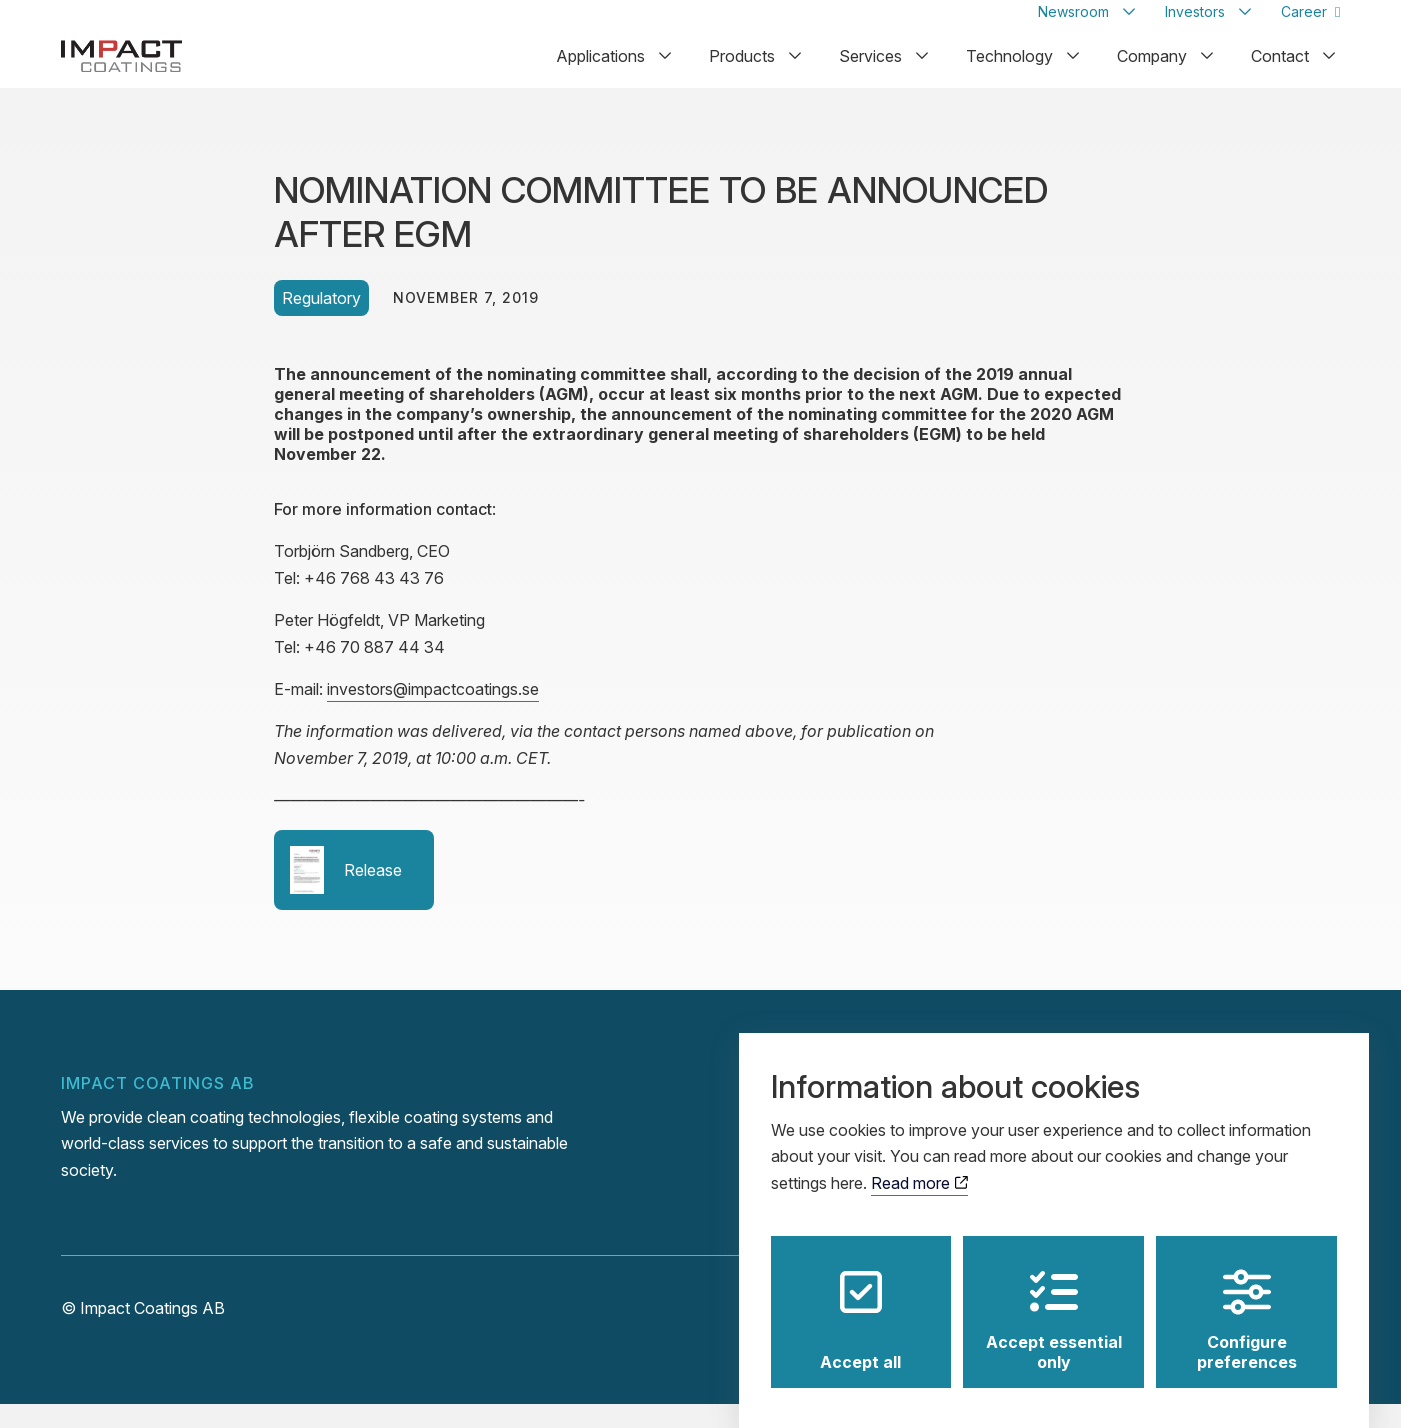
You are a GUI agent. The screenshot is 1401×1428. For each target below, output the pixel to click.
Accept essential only (1054, 1302)
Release (346, 894)
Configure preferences (1247, 1302)
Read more (919, 1164)
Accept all (860, 1302)
